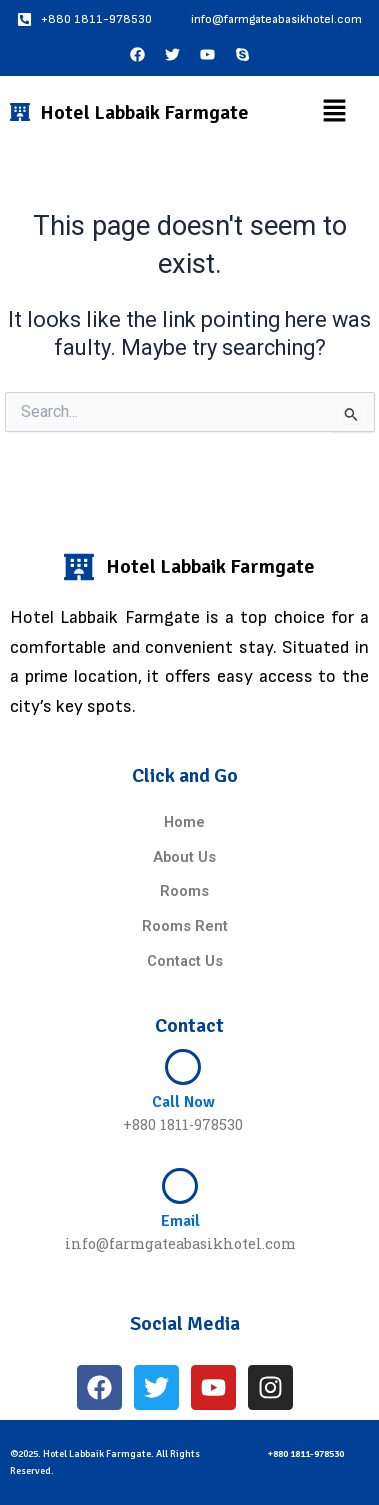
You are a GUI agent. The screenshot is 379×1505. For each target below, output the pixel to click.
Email (180, 1221)
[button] (334, 112)
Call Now (183, 1102)
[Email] (180, 1186)
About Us (184, 857)
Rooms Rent (185, 926)
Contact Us (185, 961)
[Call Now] (183, 1067)
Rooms (184, 891)
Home (184, 822)
